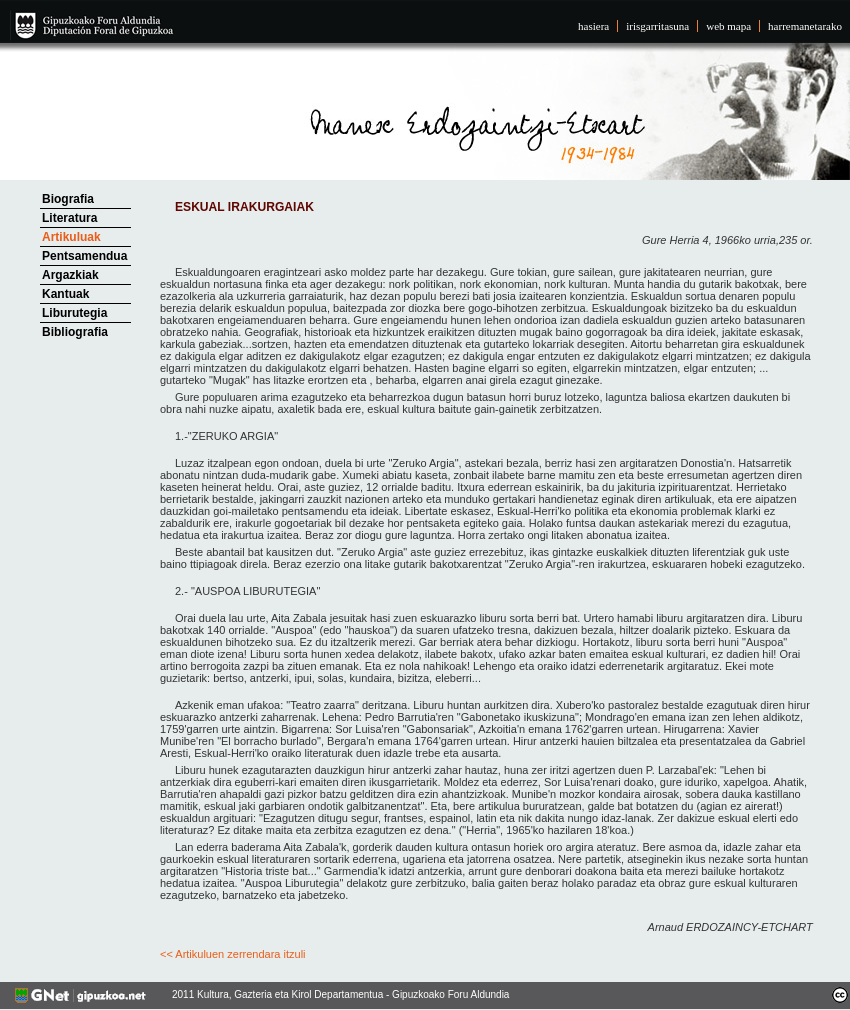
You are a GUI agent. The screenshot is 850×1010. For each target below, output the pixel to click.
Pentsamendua (84, 256)
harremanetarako (805, 26)
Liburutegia (74, 313)
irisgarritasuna (657, 26)
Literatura (69, 218)
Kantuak (65, 294)
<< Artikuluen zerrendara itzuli (233, 954)
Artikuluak (71, 237)
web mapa (728, 26)
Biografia (68, 199)
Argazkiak (70, 275)
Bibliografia (75, 332)
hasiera (593, 26)
